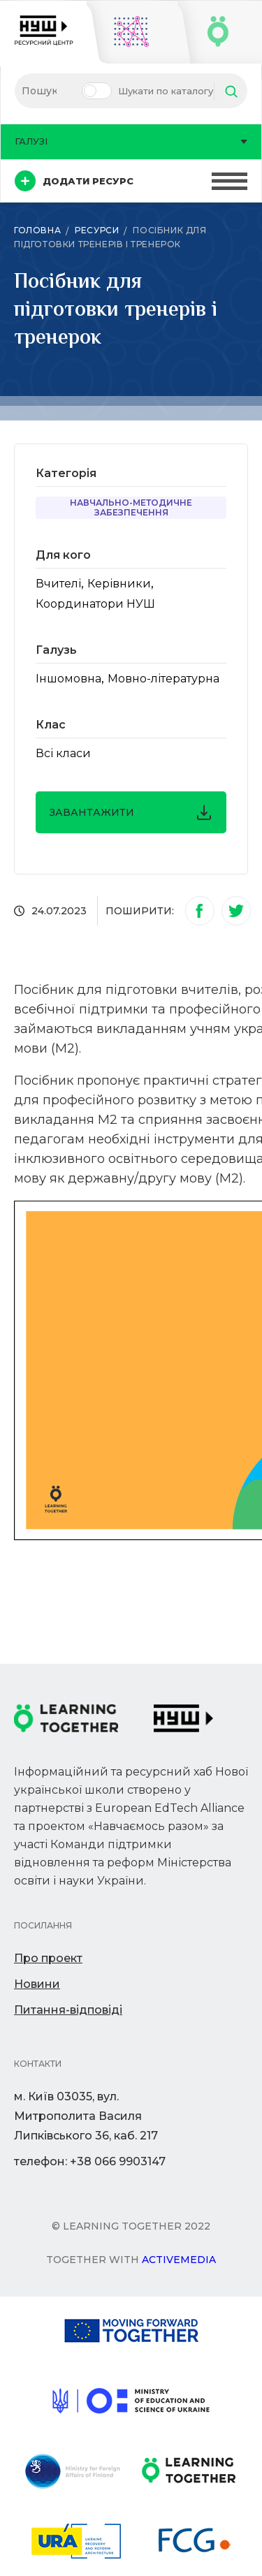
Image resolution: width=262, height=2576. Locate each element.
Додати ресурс (74, 180)
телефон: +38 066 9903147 (90, 2161)
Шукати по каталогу (165, 90)
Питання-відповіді (68, 2010)
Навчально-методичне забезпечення (131, 507)
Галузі (131, 141)
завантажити (131, 812)
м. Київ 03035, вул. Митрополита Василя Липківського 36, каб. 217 (86, 2116)
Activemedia (179, 2259)
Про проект (48, 1958)
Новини (37, 1984)
